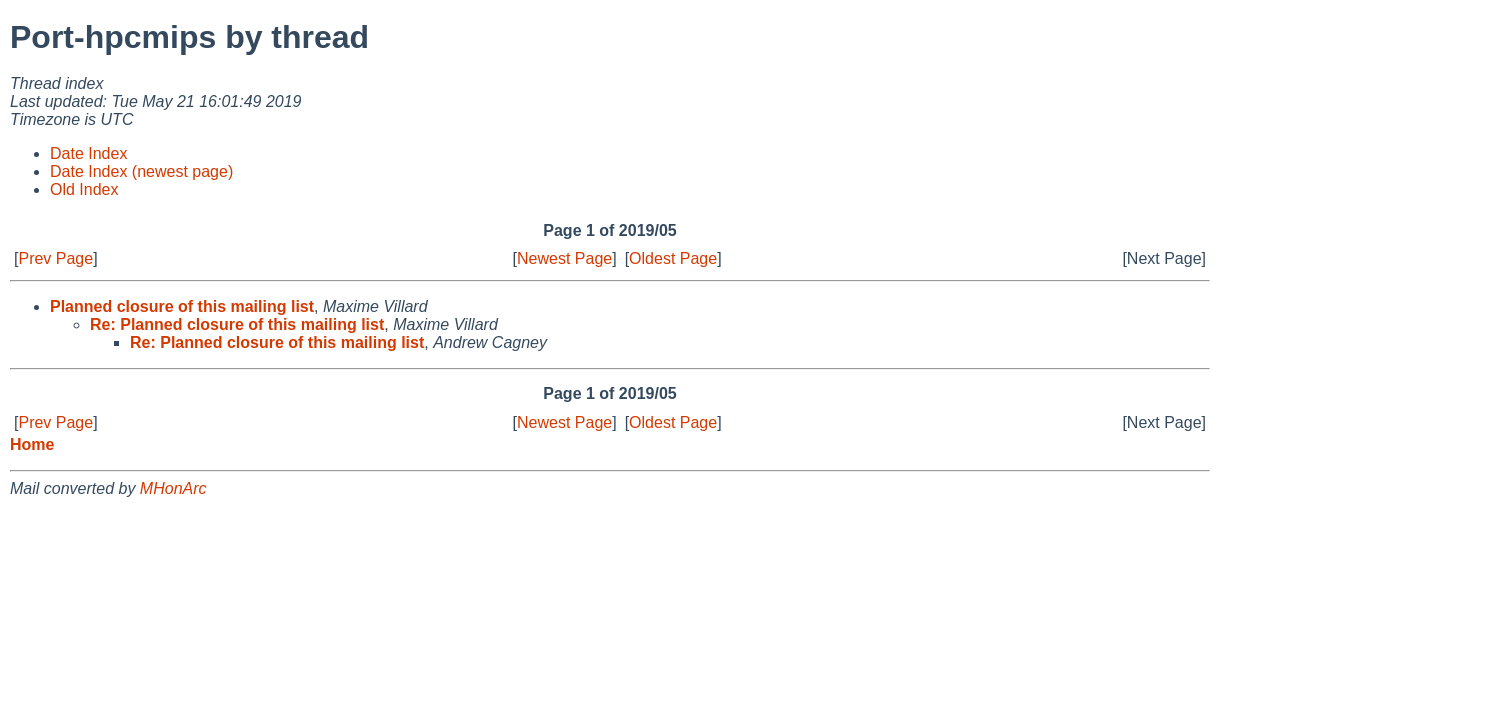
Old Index (84, 189)
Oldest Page (673, 258)
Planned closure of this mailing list (182, 306)
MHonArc (173, 488)
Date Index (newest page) (141, 171)
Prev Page (55, 258)
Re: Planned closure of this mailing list (237, 324)
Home (32, 444)
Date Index (88, 153)
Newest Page (564, 258)
